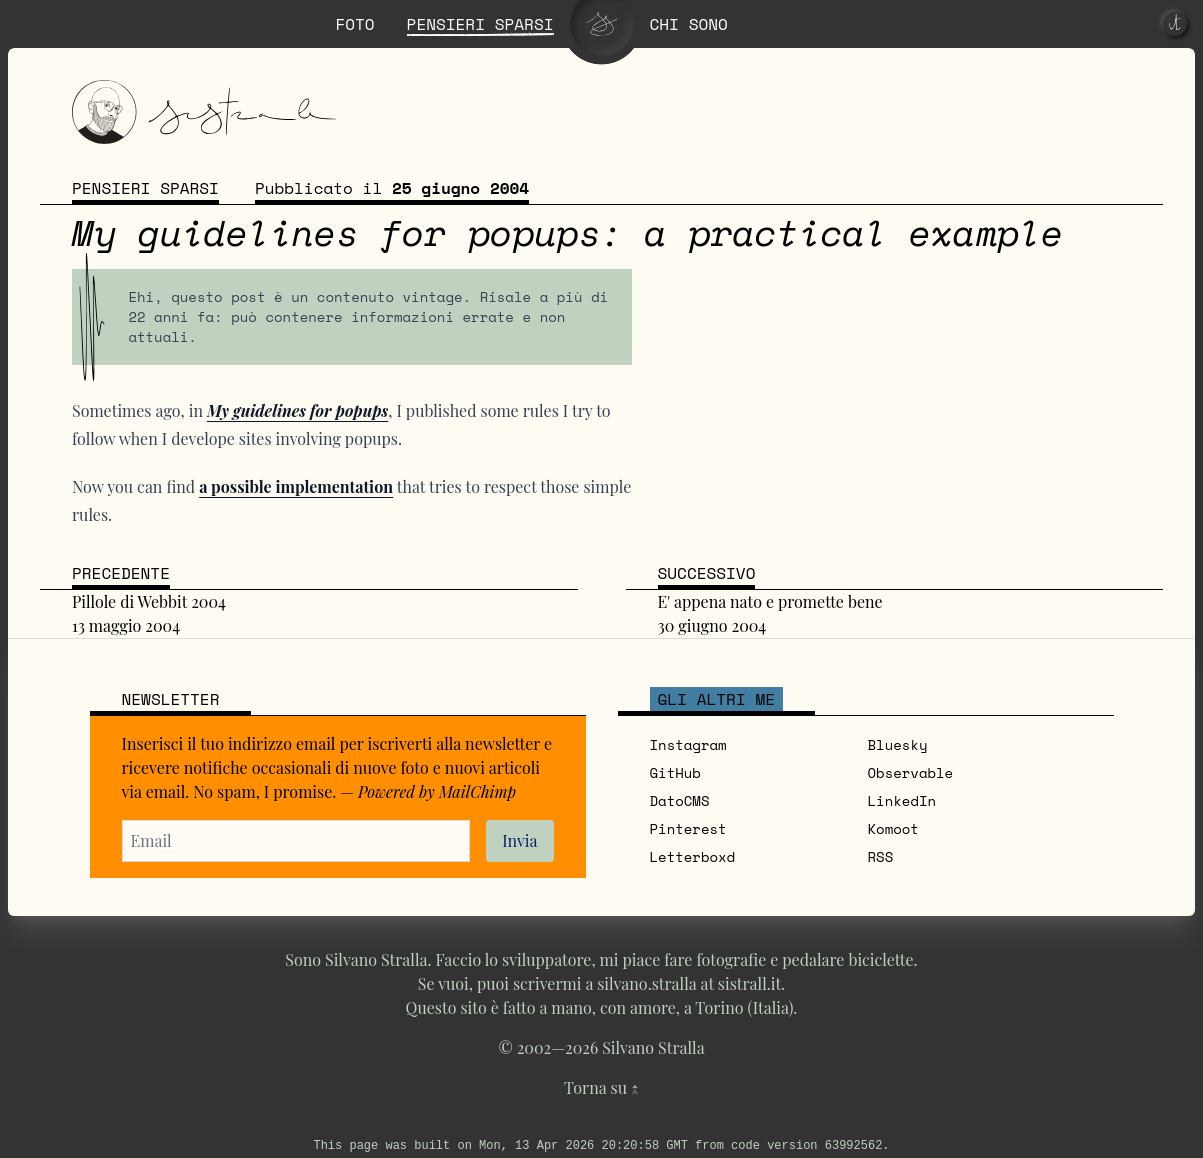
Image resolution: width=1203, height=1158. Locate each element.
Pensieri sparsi (145, 188)
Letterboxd (693, 856)
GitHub (675, 772)
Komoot (893, 828)
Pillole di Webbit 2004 (149, 601)
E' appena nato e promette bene (770, 601)
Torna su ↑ (601, 1087)
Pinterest (688, 828)
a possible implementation (296, 486)
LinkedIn (902, 800)
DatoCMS (680, 800)
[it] (1175, 24)
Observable (911, 772)
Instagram (688, 744)
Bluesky (898, 744)
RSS (881, 856)
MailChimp (477, 791)
